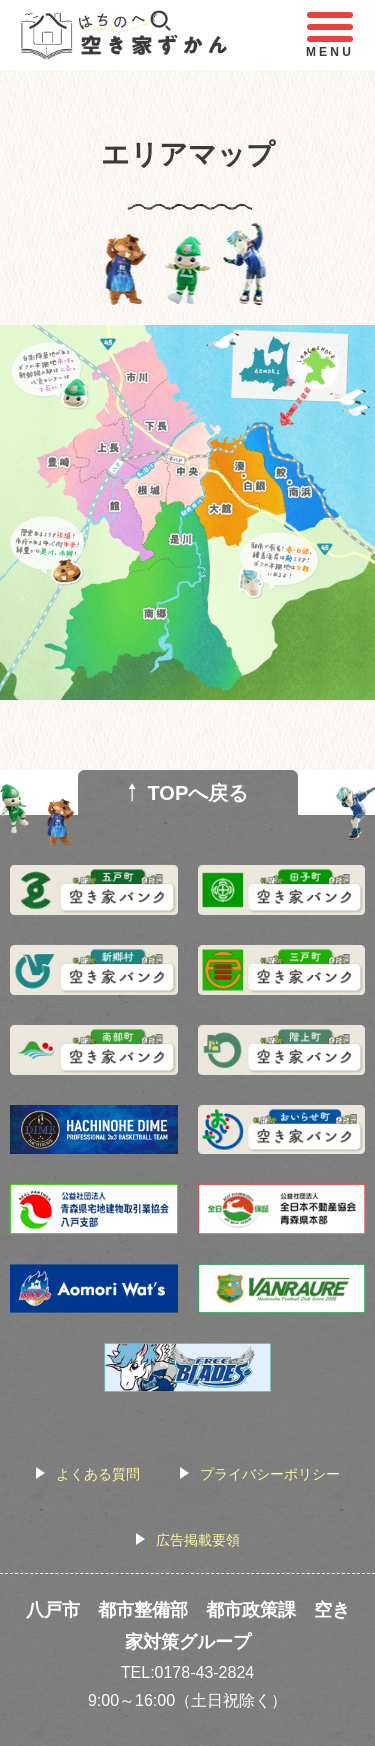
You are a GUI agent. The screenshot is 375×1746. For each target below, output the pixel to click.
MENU (330, 35)
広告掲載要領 (198, 1540)
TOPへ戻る (198, 793)
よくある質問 (98, 1474)
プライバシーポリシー (270, 1474)
